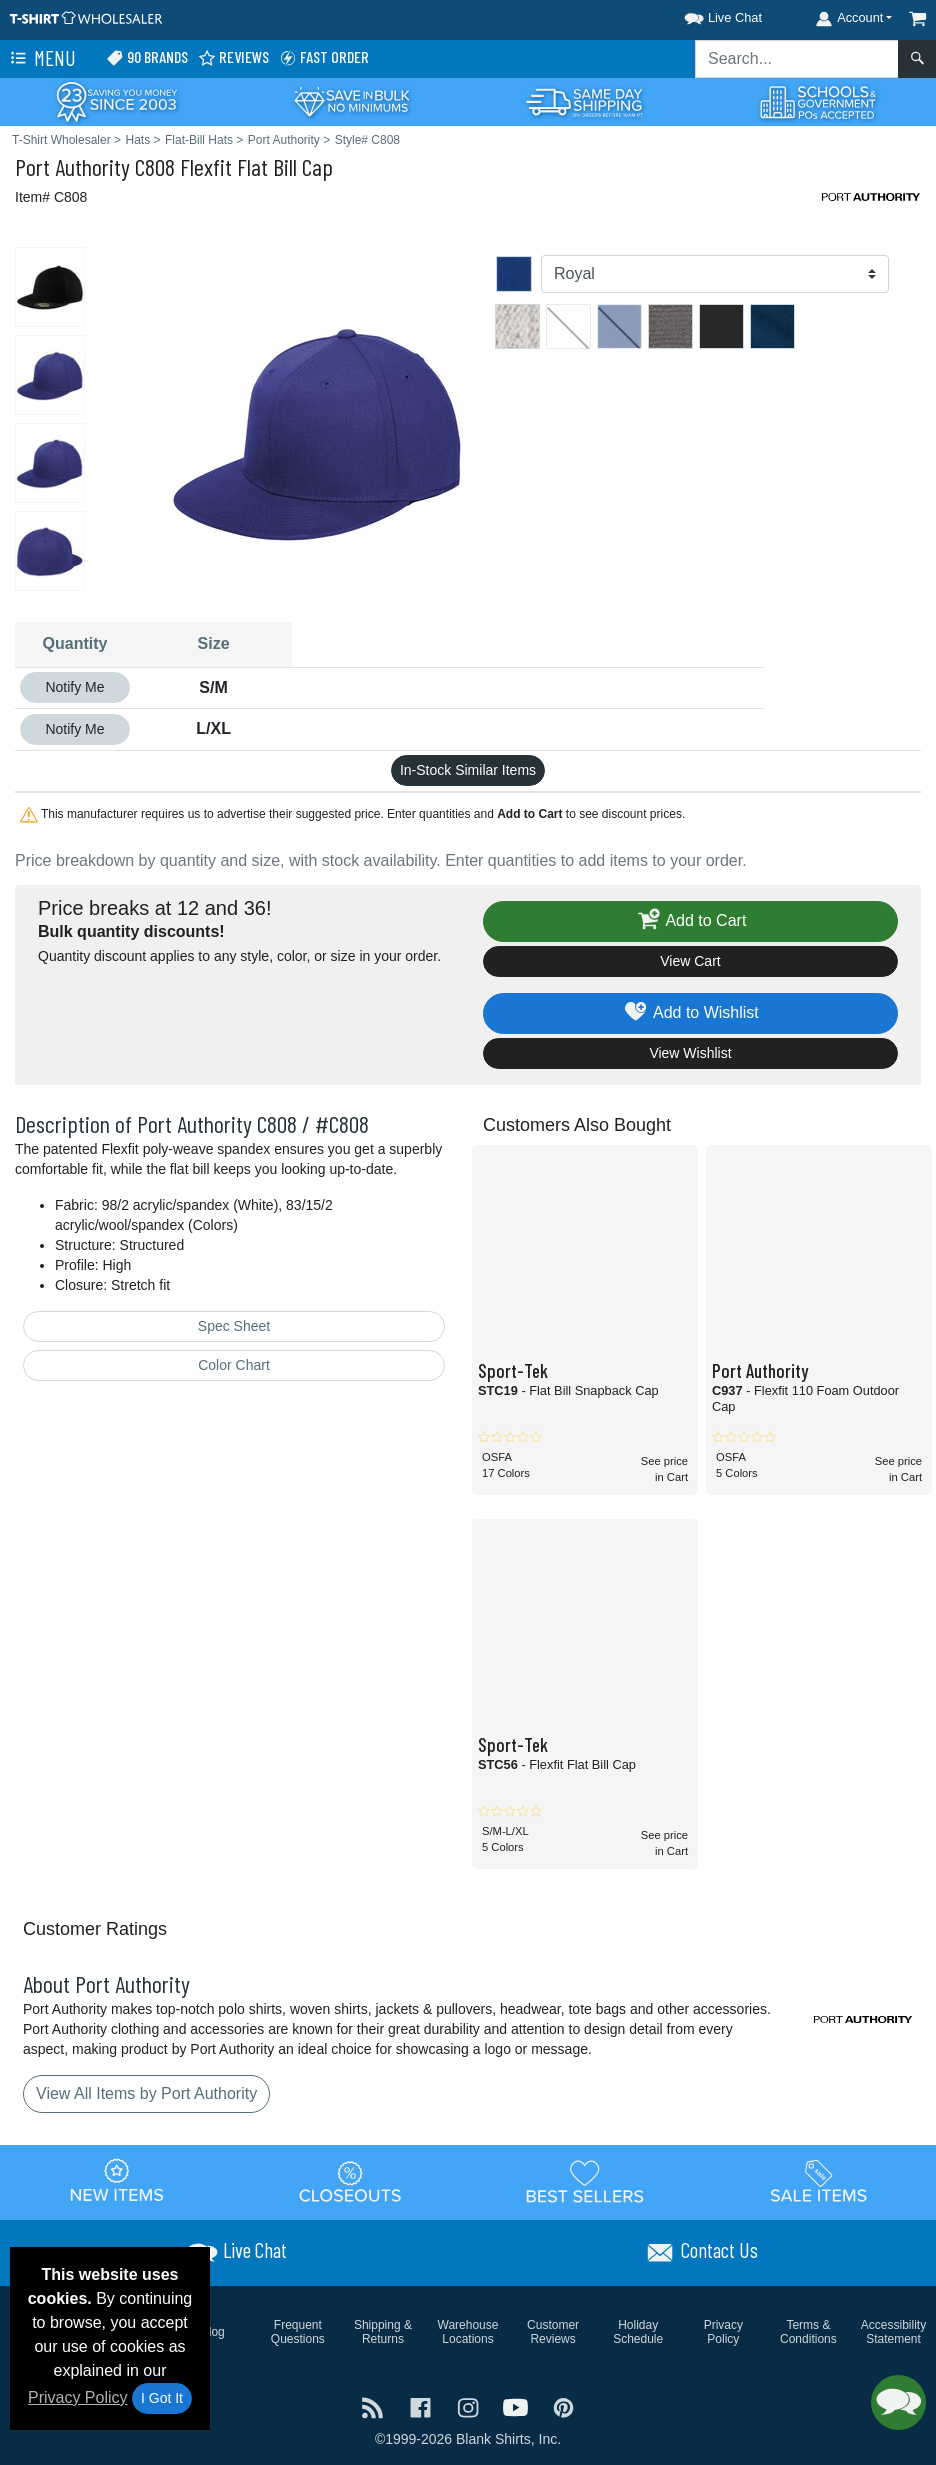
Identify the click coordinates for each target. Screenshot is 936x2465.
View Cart (690, 961)
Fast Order (324, 57)
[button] (705, 14)
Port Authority (72, 166)
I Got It (162, 2398)
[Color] (715, 274)
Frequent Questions (298, 2332)
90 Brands (147, 57)
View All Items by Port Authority (146, 2093)
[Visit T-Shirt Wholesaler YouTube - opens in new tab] (518, 2406)
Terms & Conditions (808, 2332)
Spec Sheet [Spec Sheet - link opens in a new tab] (234, 1326)
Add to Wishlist (690, 1013)
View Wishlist (690, 1053)
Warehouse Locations (468, 2332)
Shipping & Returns (383, 2332)
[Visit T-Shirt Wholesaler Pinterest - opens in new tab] (563, 2406)
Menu (41, 59)
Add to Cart (691, 921)
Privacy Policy (78, 2397)
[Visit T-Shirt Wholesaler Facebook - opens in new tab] (423, 2406)
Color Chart (234, 1365)
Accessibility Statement (893, 2332)
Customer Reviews (553, 2332)
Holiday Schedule (638, 2332)
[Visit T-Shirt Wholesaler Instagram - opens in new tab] (470, 2406)
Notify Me (74, 687)
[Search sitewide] (797, 59)
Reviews (233, 57)
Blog (213, 2332)
